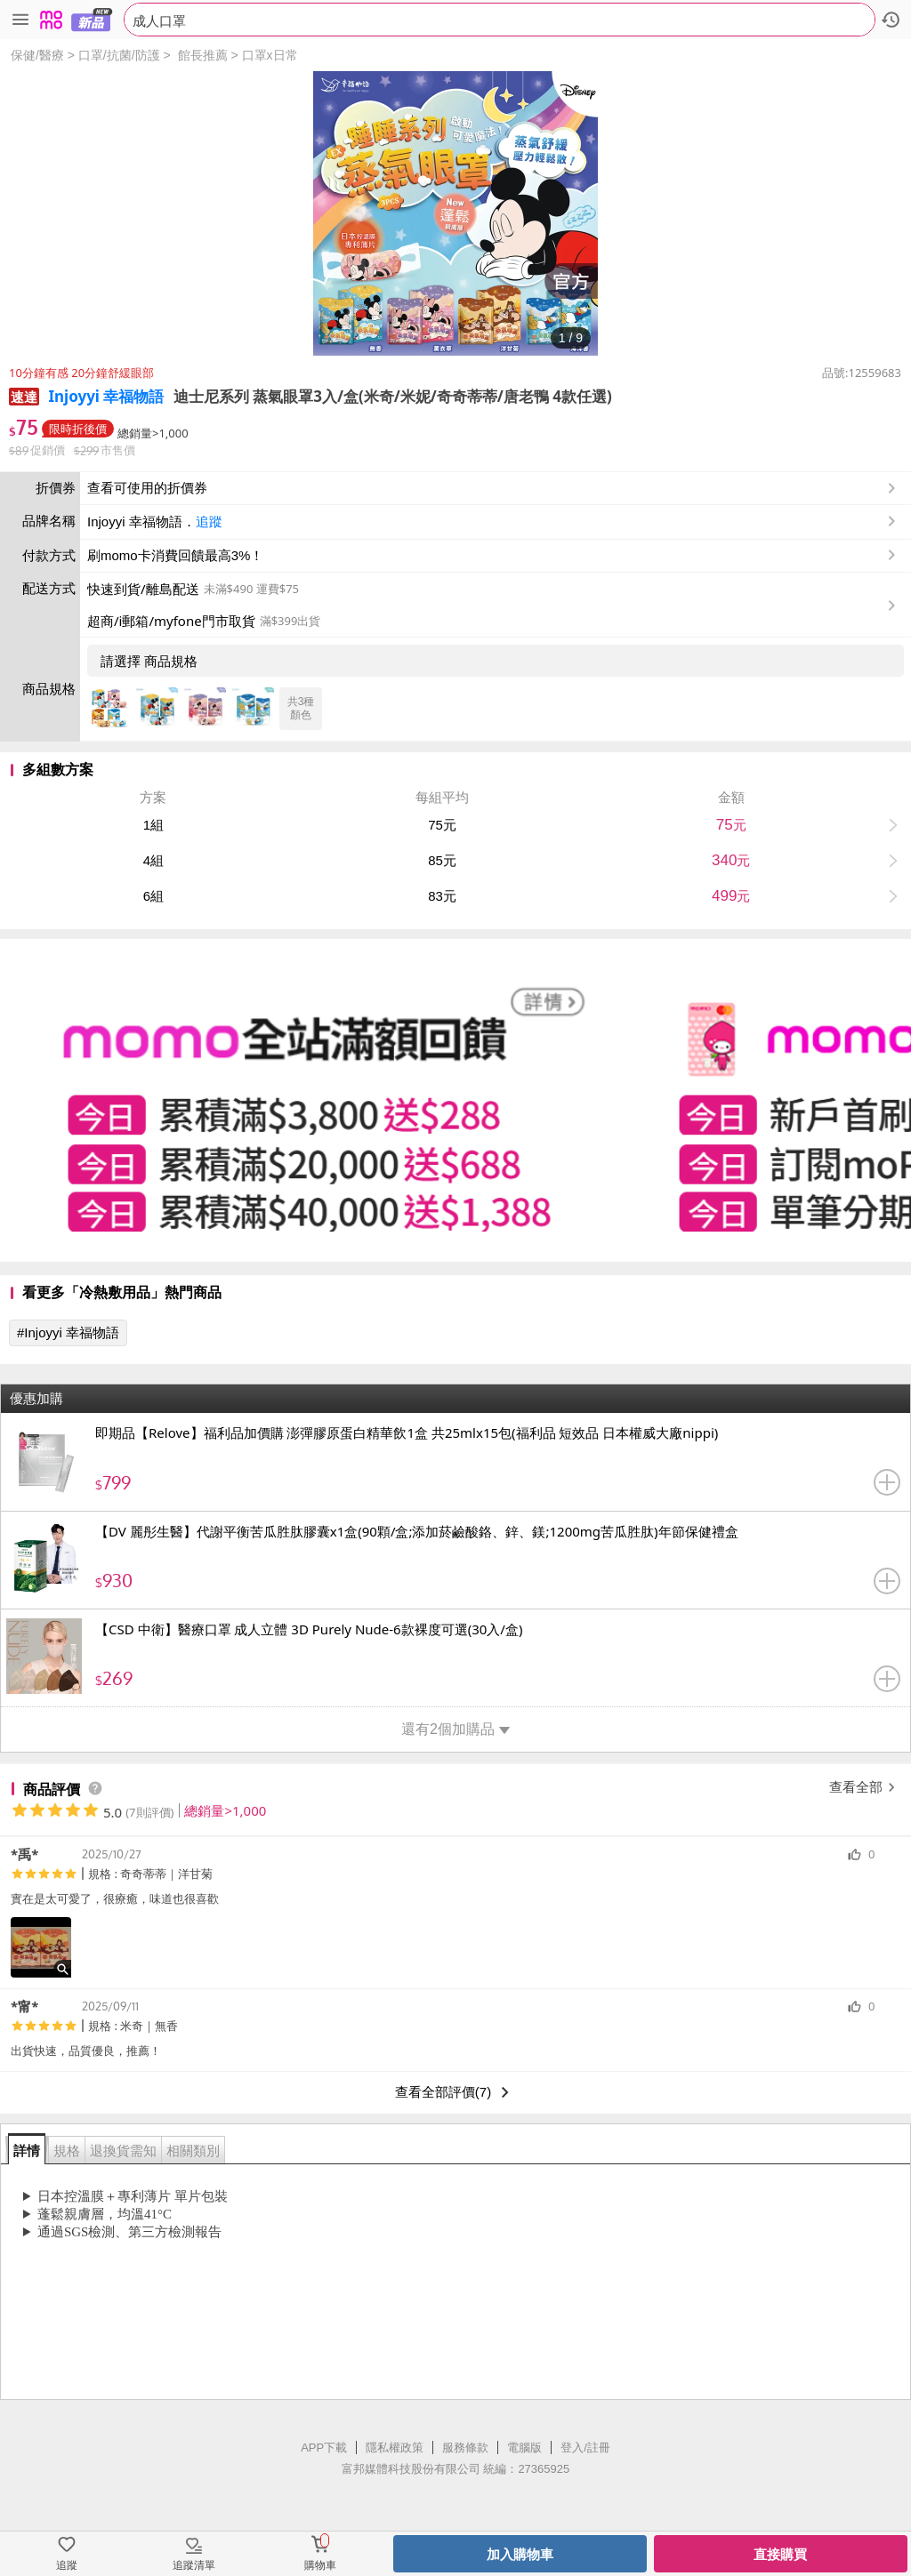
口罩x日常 (270, 55)
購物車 (320, 2565)
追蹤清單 (194, 2565)
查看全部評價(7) (455, 2092)
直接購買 (780, 2554)
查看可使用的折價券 (493, 488)
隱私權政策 (394, 2447)
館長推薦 (203, 55)
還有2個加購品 (455, 1729)
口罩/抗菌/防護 (119, 55)
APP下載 (324, 2447)
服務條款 (465, 2447)
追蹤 (209, 521)
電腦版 (524, 2447)
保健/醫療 (37, 55)
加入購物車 (520, 2554)
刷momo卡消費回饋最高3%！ (175, 555)
